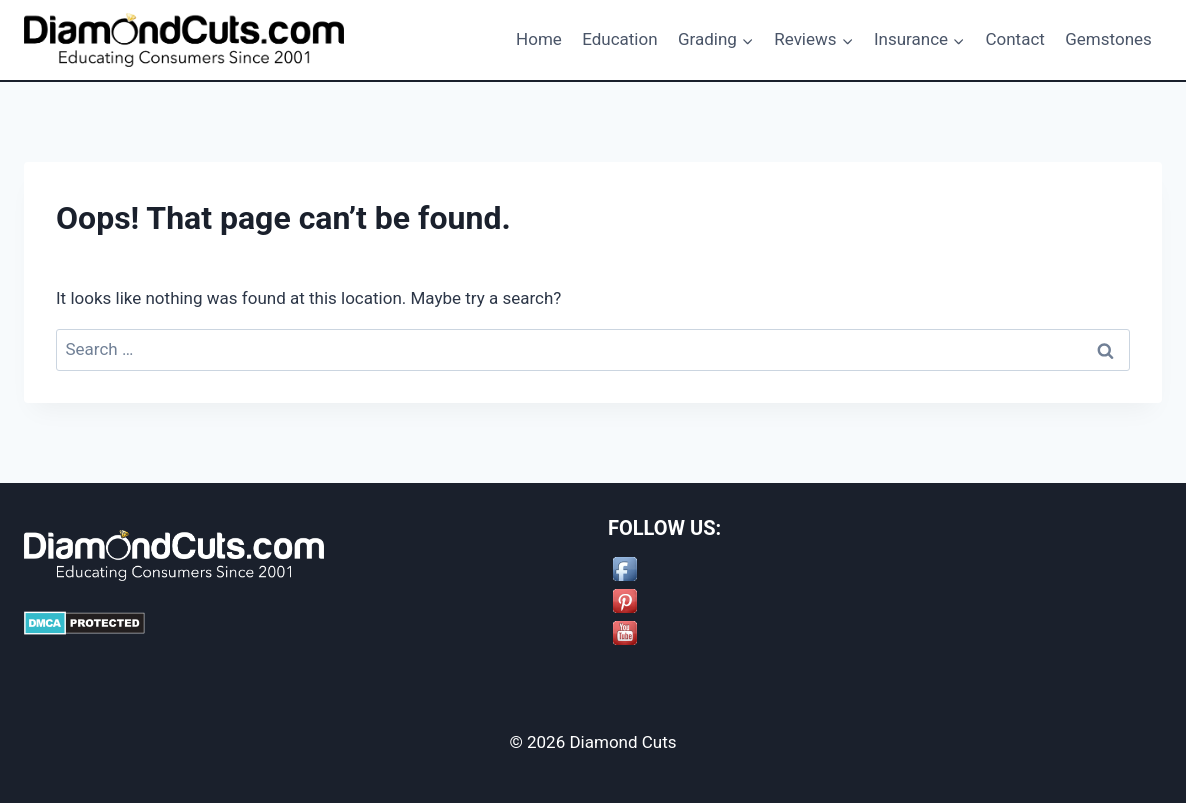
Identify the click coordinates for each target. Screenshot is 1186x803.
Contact (1014, 39)
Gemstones (1108, 39)
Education (619, 39)
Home (539, 39)
